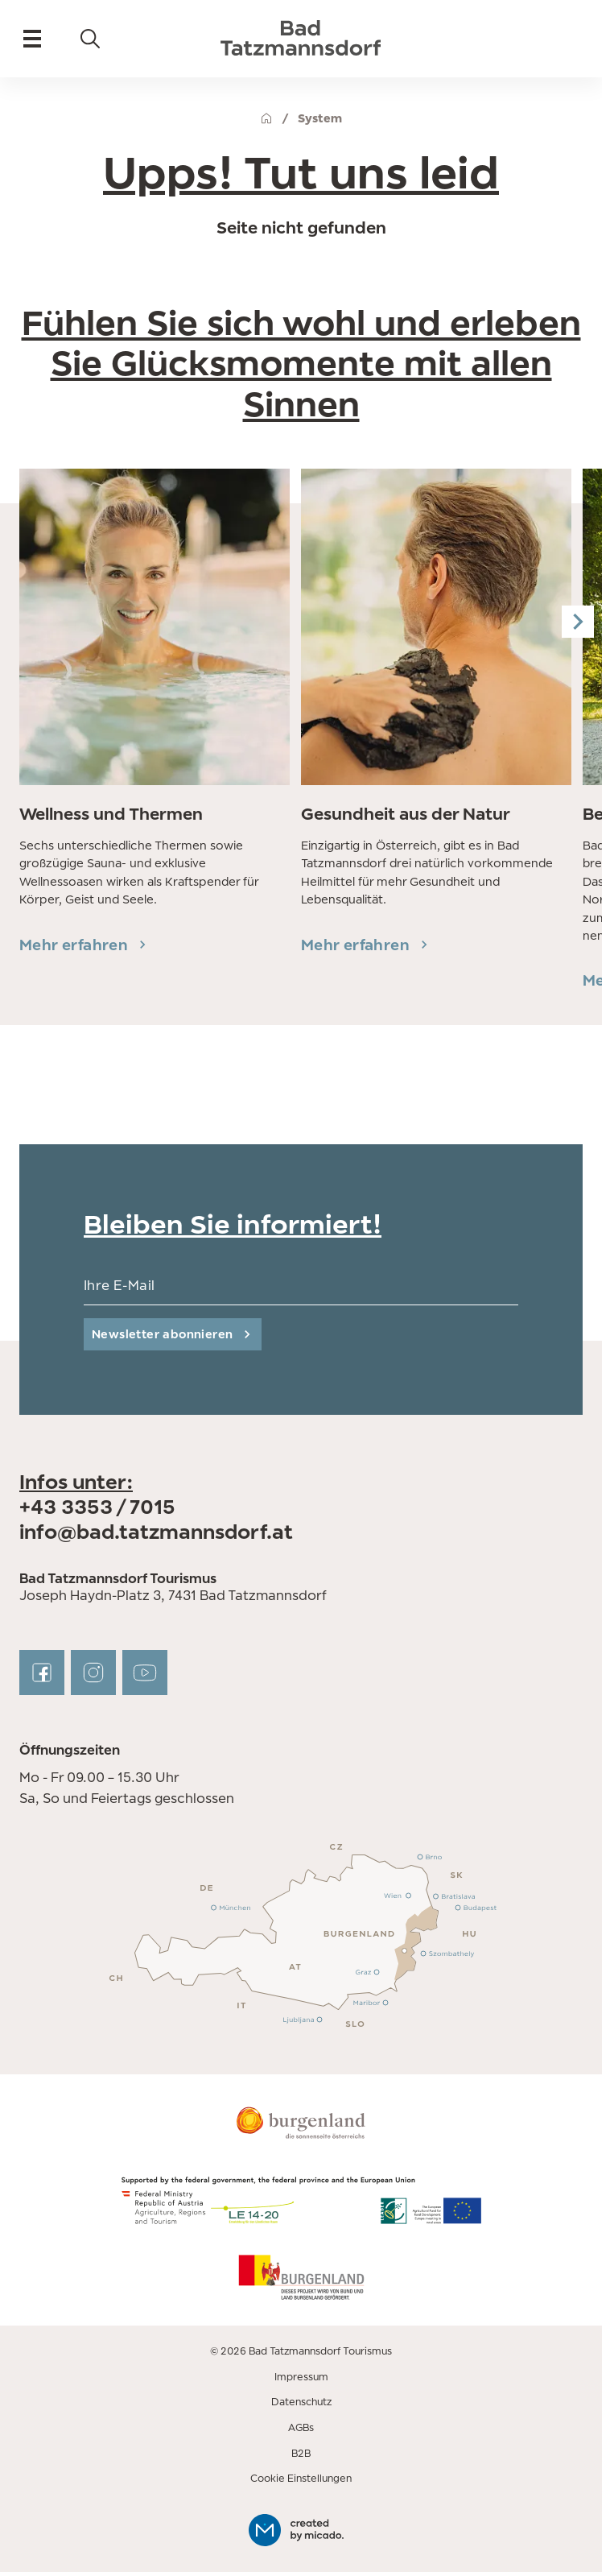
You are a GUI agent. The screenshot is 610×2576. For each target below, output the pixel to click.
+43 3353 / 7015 (97, 1507)
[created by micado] (301, 2530)
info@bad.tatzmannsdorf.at (156, 1532)
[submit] (173, 1334)
